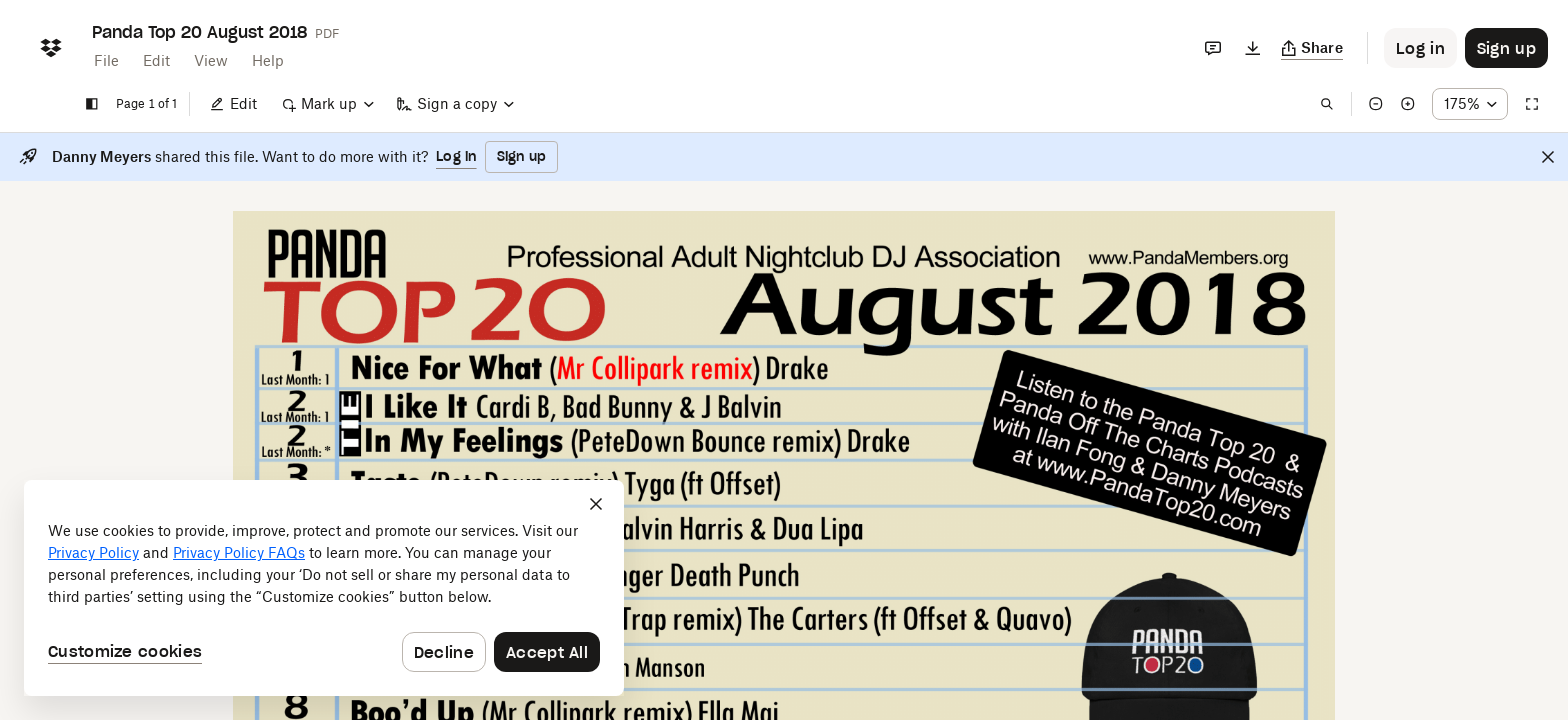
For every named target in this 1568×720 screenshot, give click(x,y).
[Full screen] (1532, 104)
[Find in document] (1327, 104)
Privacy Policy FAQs (239, 552)
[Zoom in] (1408, 104)
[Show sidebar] (92, 104)
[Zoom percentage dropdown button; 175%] (1470, 104)
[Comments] (1213, 48)
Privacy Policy (93, 552)
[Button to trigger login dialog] (1420, 48)
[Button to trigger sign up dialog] (1506, 48)
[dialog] (324, 588)
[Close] (1548, 157)
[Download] (1253, 48)
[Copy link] (1312, 48)
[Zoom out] (1376, 104)
